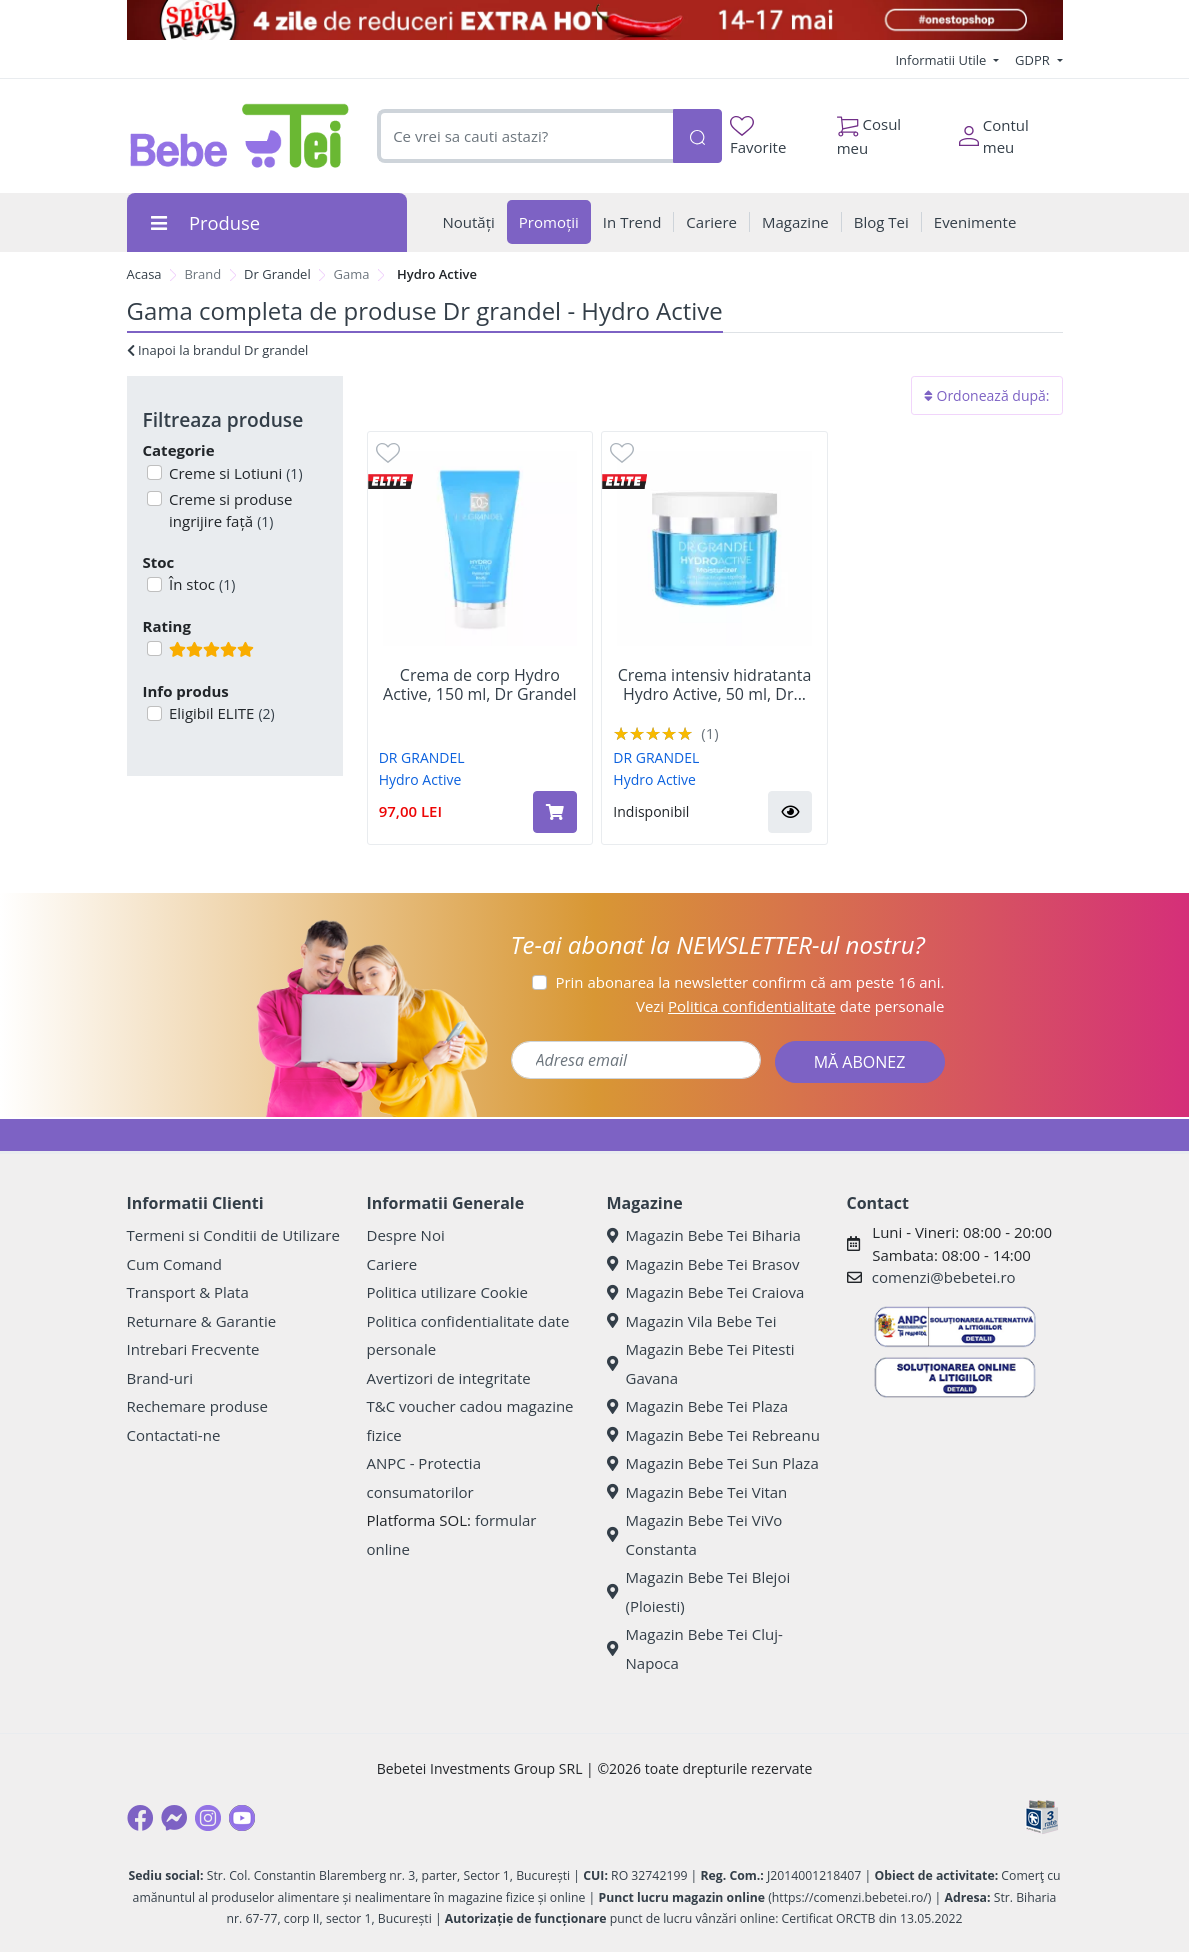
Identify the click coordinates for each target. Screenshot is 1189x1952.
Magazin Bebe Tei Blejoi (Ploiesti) (699, 1591)
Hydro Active (420, 779)
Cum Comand (175, 1264)
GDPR (1034, 60)
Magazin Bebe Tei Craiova (706, 1292)
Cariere (392, 1264)
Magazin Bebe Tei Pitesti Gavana (701, 1363)
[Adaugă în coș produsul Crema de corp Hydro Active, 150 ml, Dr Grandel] (555, 812)
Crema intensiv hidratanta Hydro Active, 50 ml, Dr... (715, 685)
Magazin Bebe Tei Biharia (704, 1235)
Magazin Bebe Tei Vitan (697, 1492)
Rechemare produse (197, 1406)
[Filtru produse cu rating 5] (154, 648)
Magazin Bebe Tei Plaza (698, 1406)
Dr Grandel (277, 274)
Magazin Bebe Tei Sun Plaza (713, 1463)
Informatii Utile (942, 60)
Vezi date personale (790, 1006)
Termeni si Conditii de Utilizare (233, 1235)
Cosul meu (869, 131)
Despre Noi (406, 1235)
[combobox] (524, 136)
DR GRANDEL (422, 757)
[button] (790, 812)
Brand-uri (160, 1378)
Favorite (758, 136)
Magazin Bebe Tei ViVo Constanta (695, 1534)
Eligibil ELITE (220, 713)
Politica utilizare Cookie (447, 1292)
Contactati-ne (174, 1435)
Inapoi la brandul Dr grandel (218, 350)
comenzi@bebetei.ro (944, 1277)
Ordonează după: (987, 395)
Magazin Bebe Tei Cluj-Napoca (695, 1648)
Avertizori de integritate (449, 1378)
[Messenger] (174, 1818)
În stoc (200, 584)
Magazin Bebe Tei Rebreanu (713, 1435)
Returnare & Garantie (202, 1321)
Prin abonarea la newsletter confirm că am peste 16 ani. (749, 982)
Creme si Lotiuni (234, 473)
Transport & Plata (188, 1292)
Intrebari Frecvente (193, 1349)
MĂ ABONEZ (860, 1062)
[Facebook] (140, 1818)
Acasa (144, 274)
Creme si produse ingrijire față (228, 510)
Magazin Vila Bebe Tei (692, 1321)
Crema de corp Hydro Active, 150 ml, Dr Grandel (480, 685)
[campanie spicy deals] (595, 20)
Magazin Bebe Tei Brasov (703, 1264)
